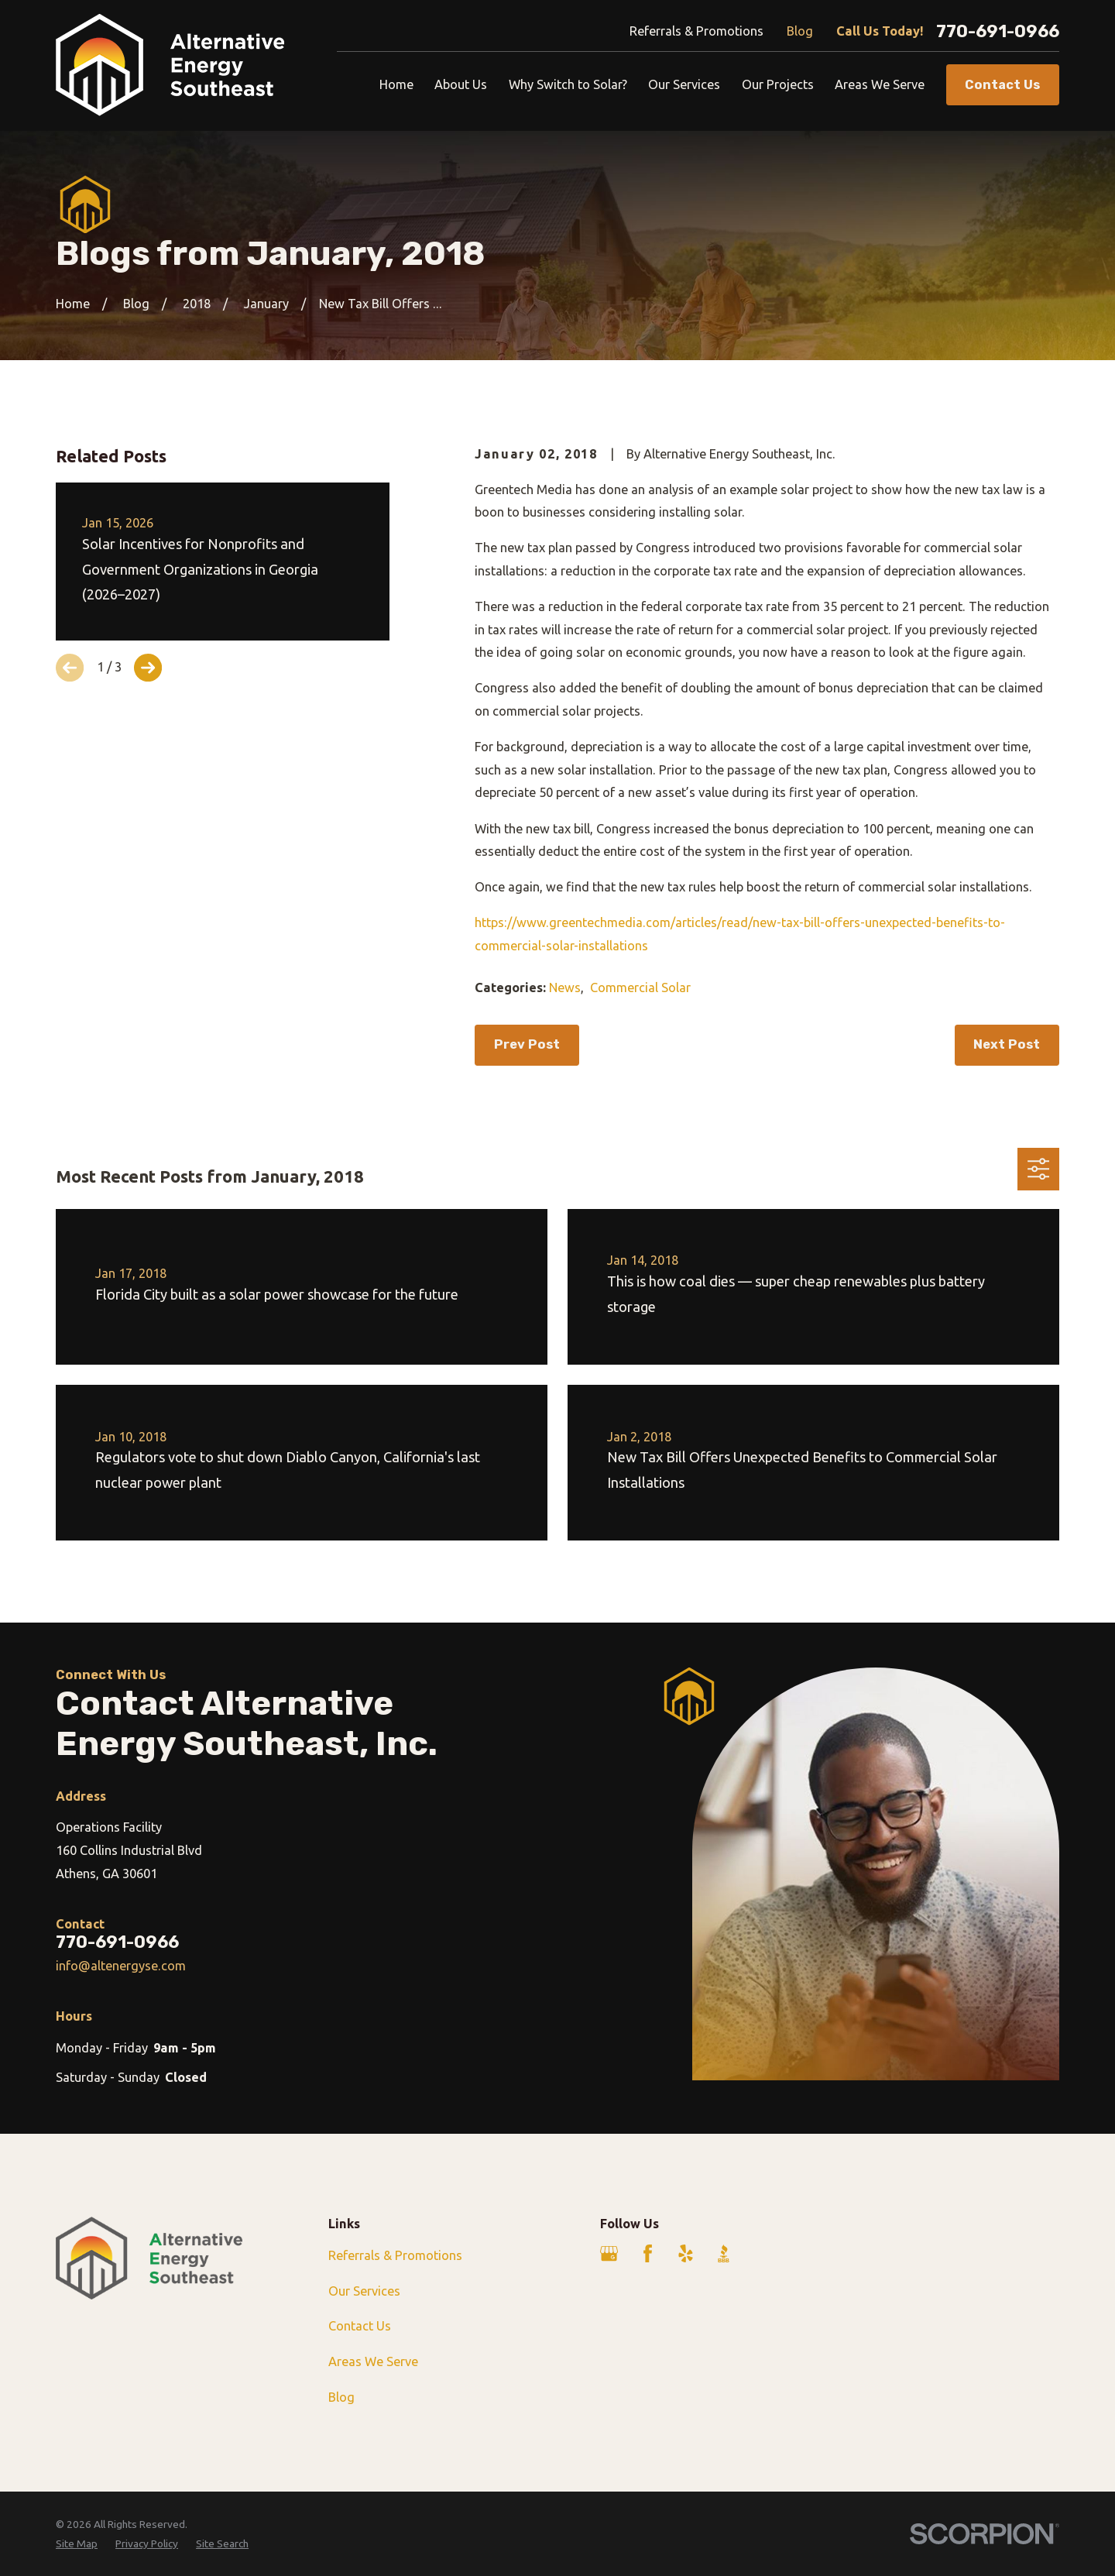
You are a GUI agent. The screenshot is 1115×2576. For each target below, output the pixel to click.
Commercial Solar (640, 987)
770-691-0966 (997, 31)
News (565, 987)
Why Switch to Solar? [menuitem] (568, 84)
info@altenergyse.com (121, 1966)
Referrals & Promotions (696, 31)
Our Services (364, 2291)
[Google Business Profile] (609, 2253)
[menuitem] (77, 2544)
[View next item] (148, 668)
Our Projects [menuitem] (778, 84)
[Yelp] (686, 2253)
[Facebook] (648, 2253)
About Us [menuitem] (460, 84)
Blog (800, 31)
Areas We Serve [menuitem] (880, 84)
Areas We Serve (373, 2361)
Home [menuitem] (396, 84)
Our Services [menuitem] (684, 84)
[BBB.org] (723, 2253)
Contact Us (359, 2326)
